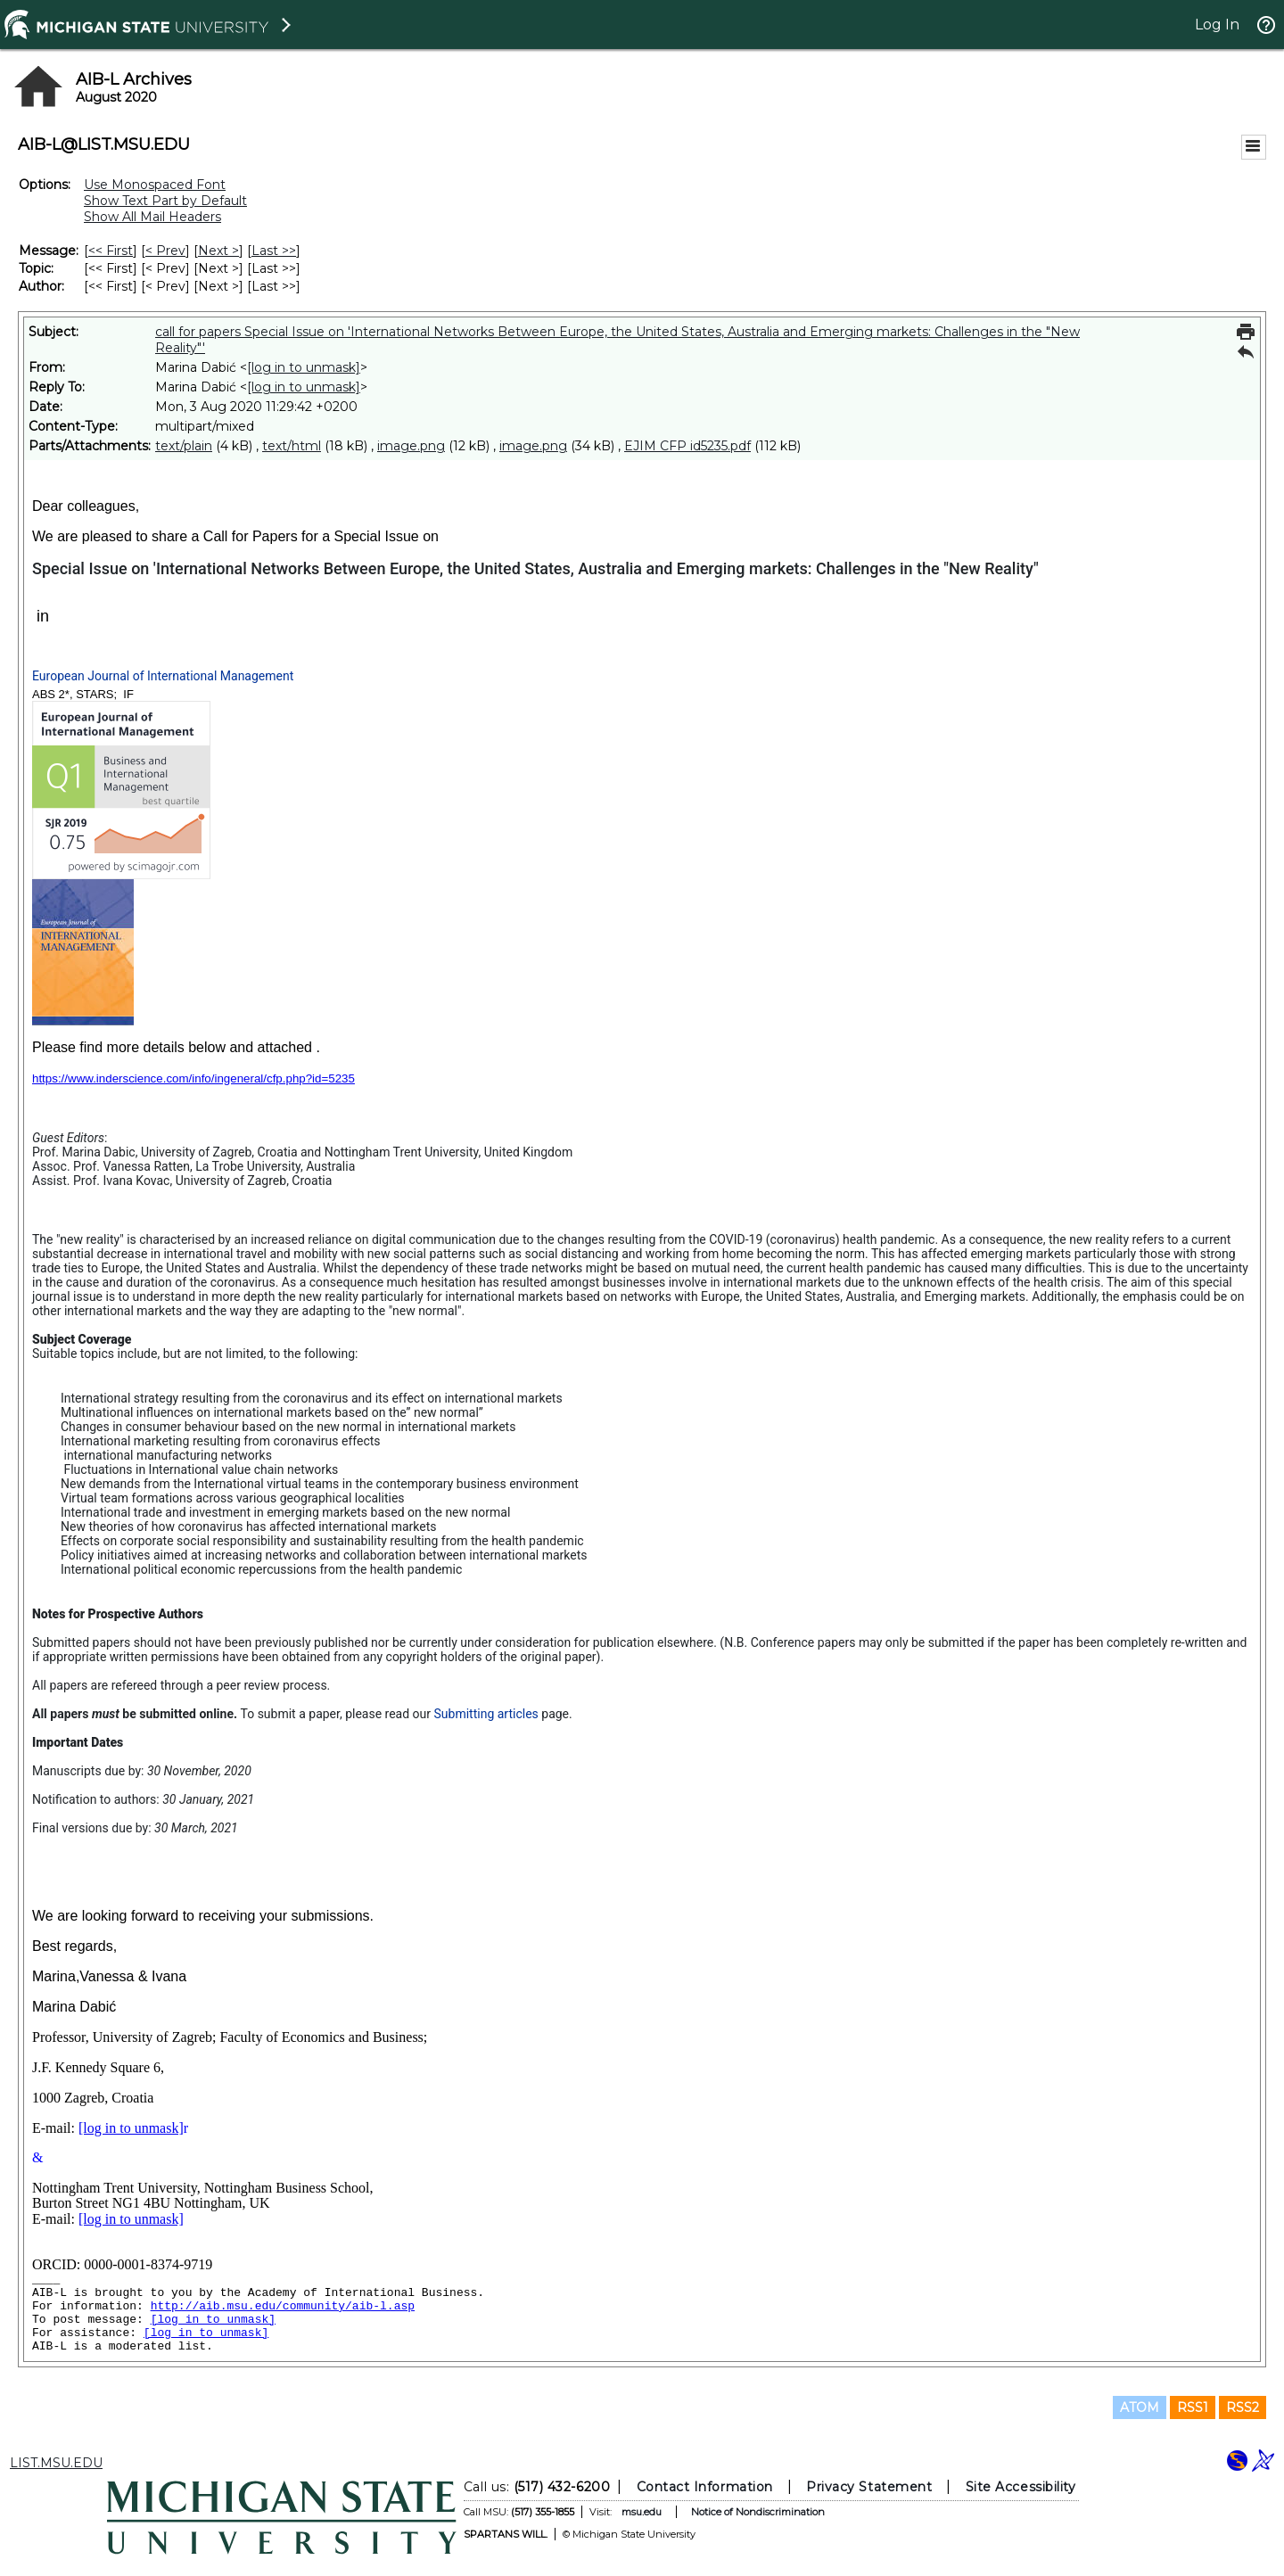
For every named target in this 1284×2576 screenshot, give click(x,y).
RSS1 (1192, 2407)
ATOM (1139, 2407)
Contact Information (705, 2487)
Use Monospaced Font (155, 185)
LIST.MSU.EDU (56, 2463)
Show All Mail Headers (152, 217)
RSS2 (1242, 2407)
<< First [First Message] (110, 251)
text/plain (183, 446)
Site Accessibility (1021, 2487)
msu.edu (641, 2512)
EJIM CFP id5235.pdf (687, 446)
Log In (1217, 24)
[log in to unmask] (303, 367)
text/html (291, 446)
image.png (411, 446)
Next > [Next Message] (218, 251)
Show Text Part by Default (165, 201)
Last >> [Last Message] (273, 251)
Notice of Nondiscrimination (758, 2512)
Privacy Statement (869, 2487)
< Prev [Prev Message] (165, 251)
